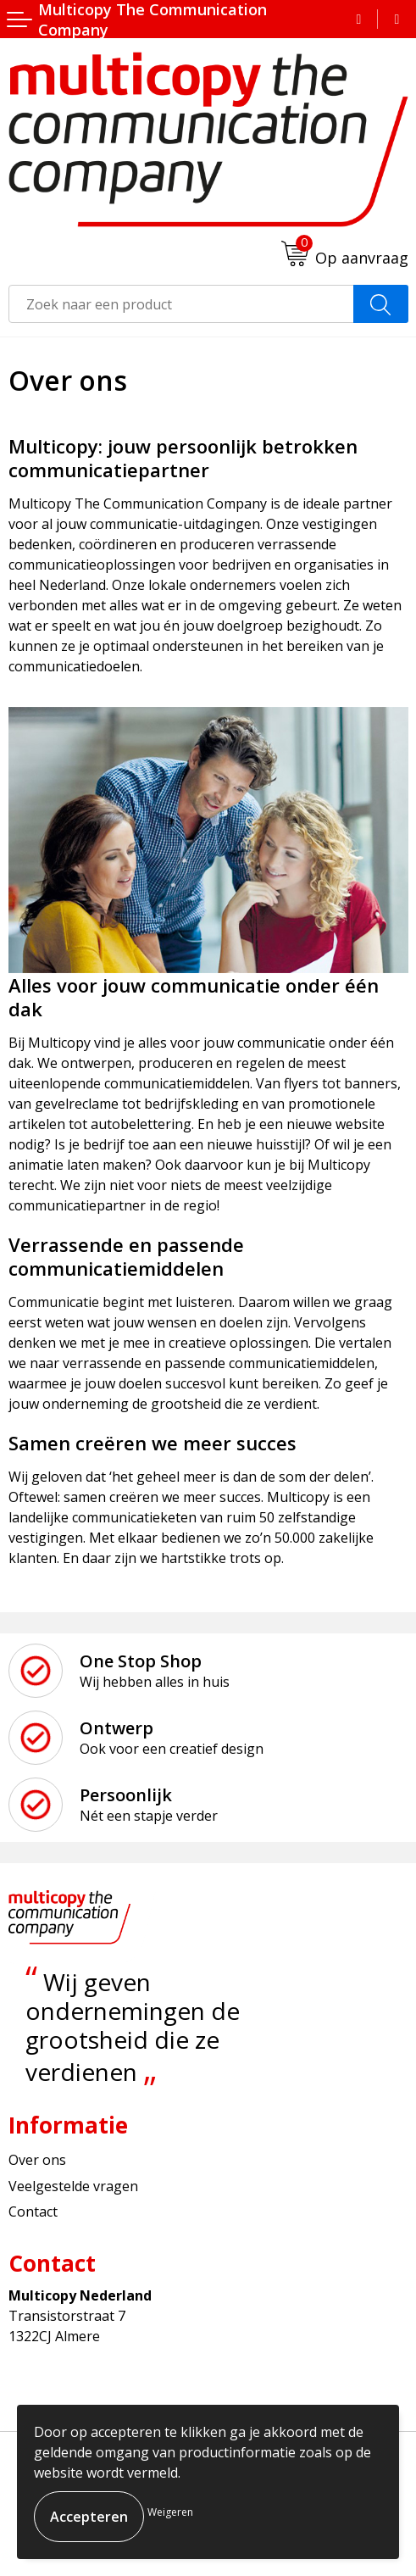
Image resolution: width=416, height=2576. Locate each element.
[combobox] (181, 304)
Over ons (37, 2159)
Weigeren (170, 2512)
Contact (33, 2211)
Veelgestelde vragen (73, 2186)
